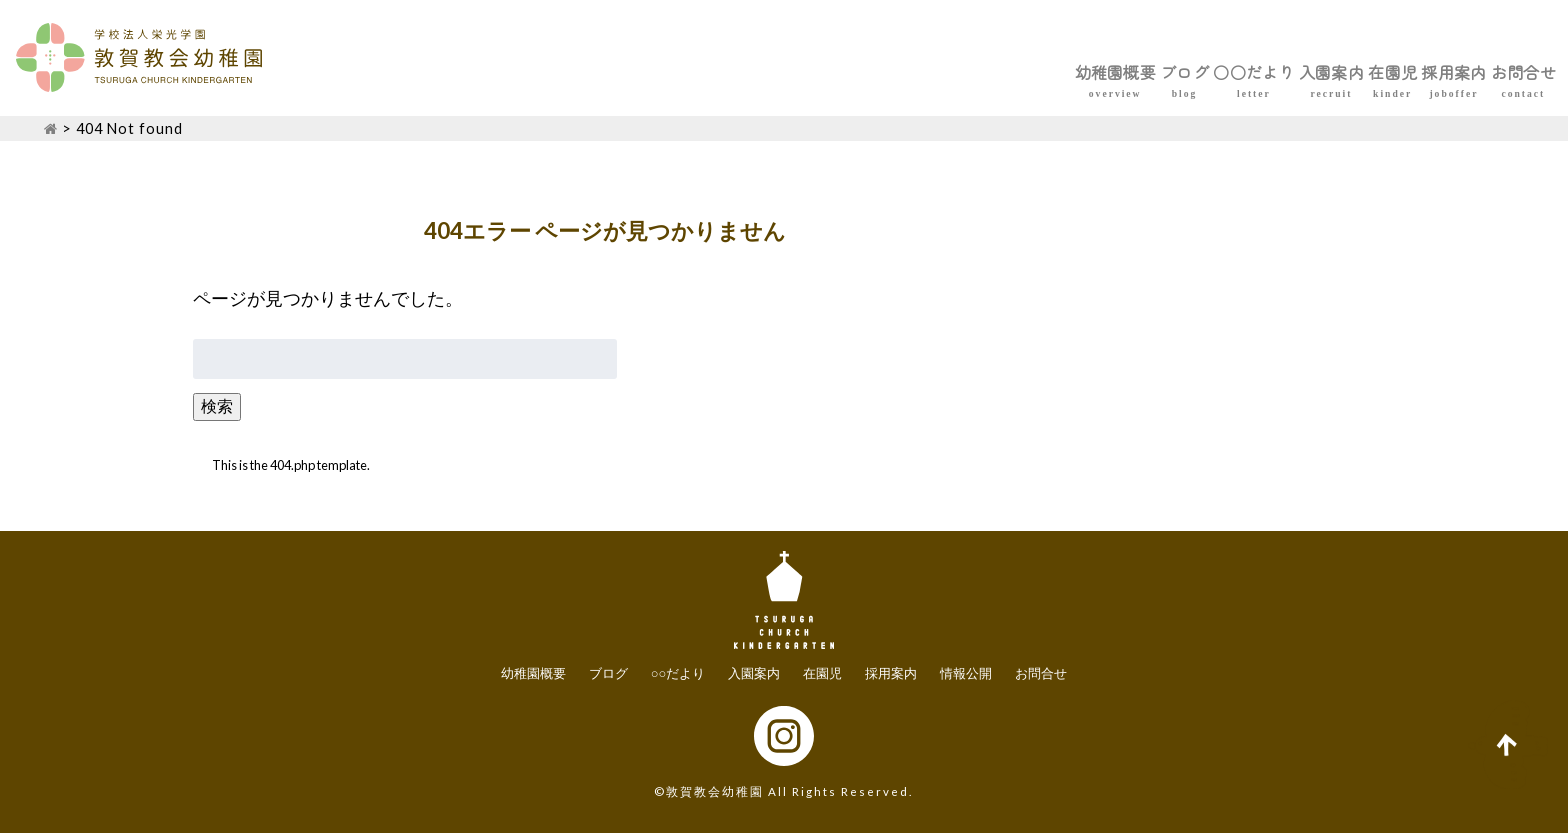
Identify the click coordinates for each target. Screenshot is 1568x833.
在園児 (1287, 72)
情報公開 (966, 673)
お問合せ (1502, 72)
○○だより (1063, 72)
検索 (217, 405)
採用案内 (1390, 72)
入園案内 (1184, 72)
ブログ (951, 72)
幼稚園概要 (839, 72)
